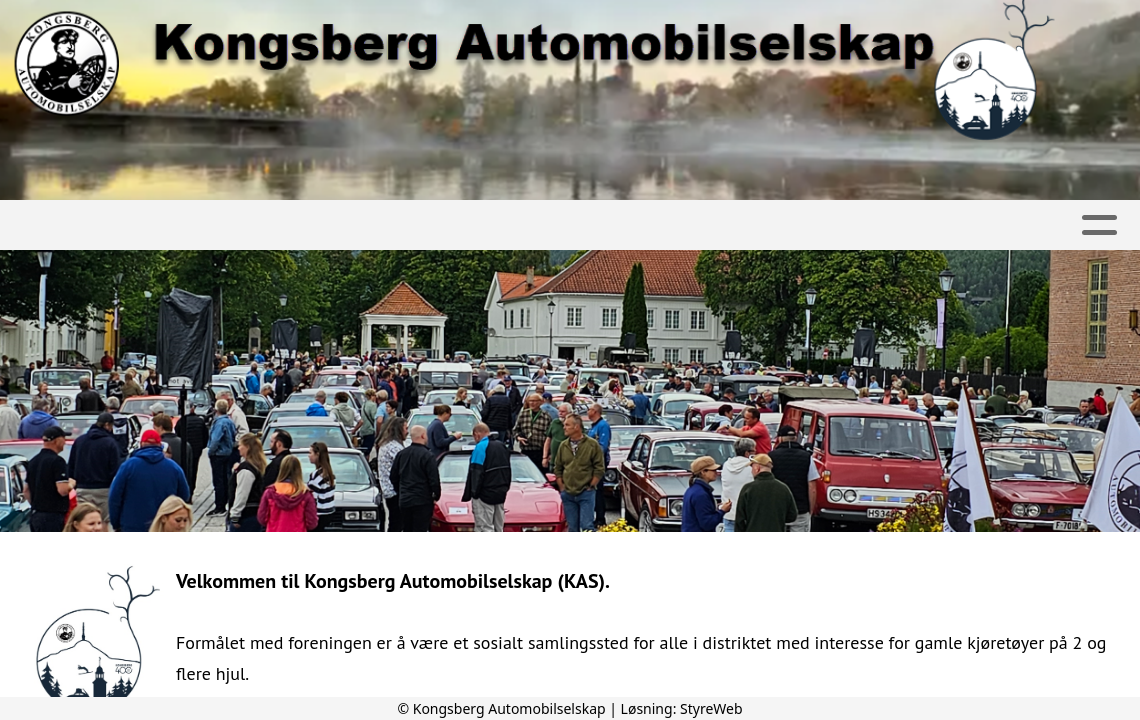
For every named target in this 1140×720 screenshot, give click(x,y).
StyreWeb (711, 708)
